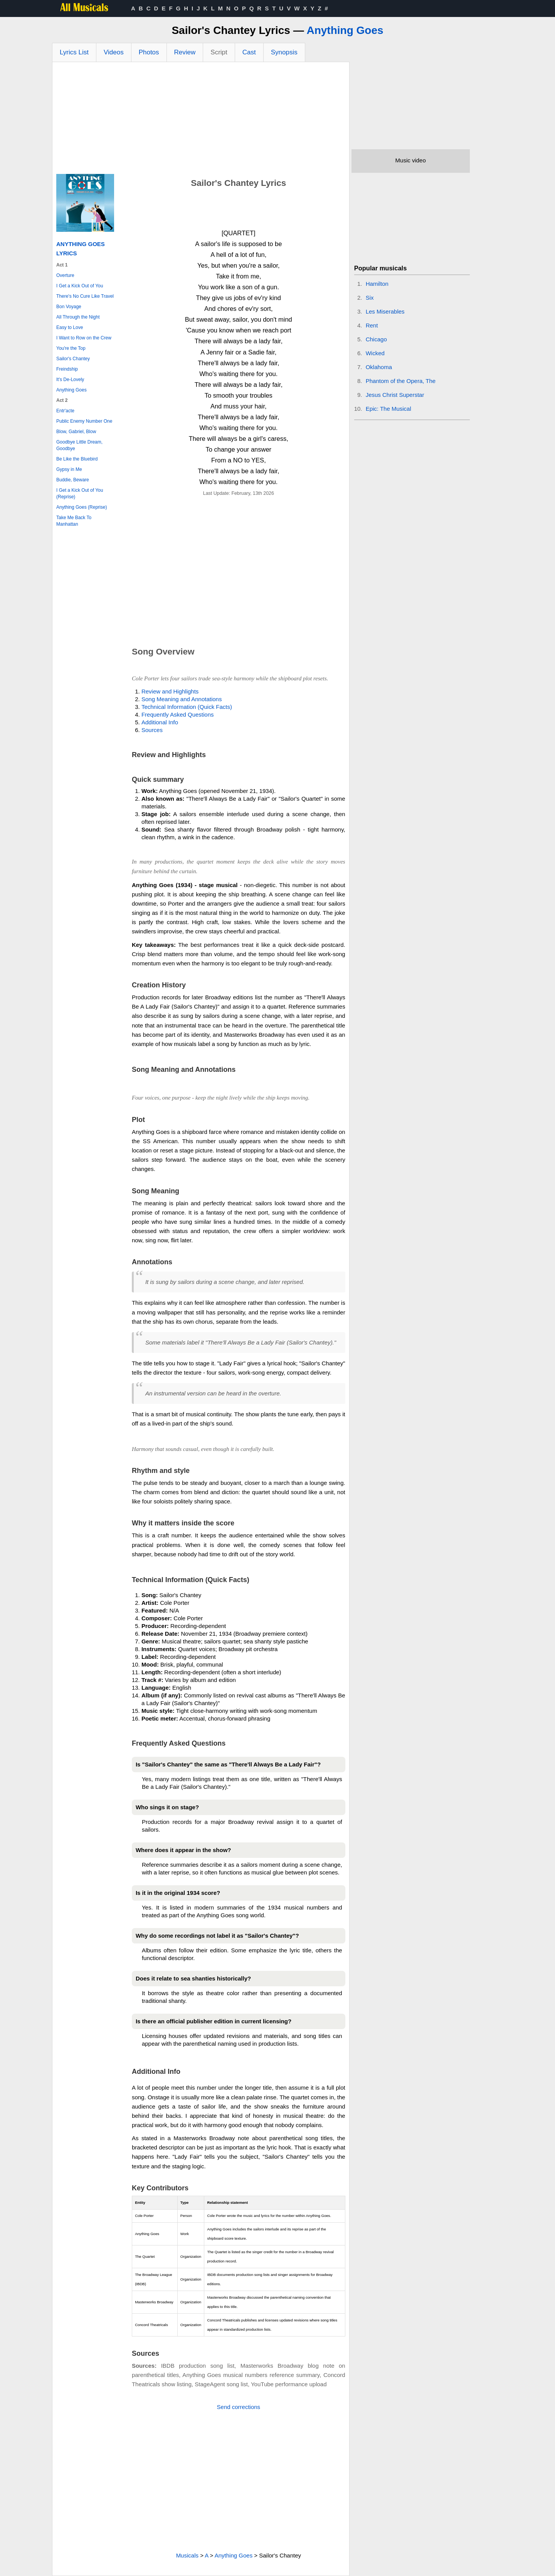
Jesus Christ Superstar (395, 394)
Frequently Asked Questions (177, 714)
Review (185, 52)
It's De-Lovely (70, 379)
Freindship (67, 369)
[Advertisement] (200, 120)
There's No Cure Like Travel (85, 296)
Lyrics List (74, 52)
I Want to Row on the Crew (83, 338)
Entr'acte (65, 410)
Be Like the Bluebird (77, 459)
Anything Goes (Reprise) (81, 507)
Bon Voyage (68, 306)
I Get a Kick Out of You (79, 285)
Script (218, 52)
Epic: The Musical (388, 408)
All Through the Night (78, 317)
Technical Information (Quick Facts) (186, 706)
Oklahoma (379, 367)
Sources (152, 730)
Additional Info (159, 722)
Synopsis (284, 52)
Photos (149, 52)
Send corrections (239, 2407)
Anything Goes (344, 30)
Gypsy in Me (69, 469)
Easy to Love (69, 327)
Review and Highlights (169, 691)
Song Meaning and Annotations (181, 699)
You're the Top (71, 348)
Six (370, 297)
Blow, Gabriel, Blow (76, 431)
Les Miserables (385, 311)
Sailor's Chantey (73, 358)
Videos (114, 52)
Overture (65, 275)
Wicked (375, 353)
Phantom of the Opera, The (401, 381)
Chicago (376, 339)
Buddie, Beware (72, 479)
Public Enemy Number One (84, 421)
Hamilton (377, 283)
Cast (249, 52)
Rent (372, 325)
